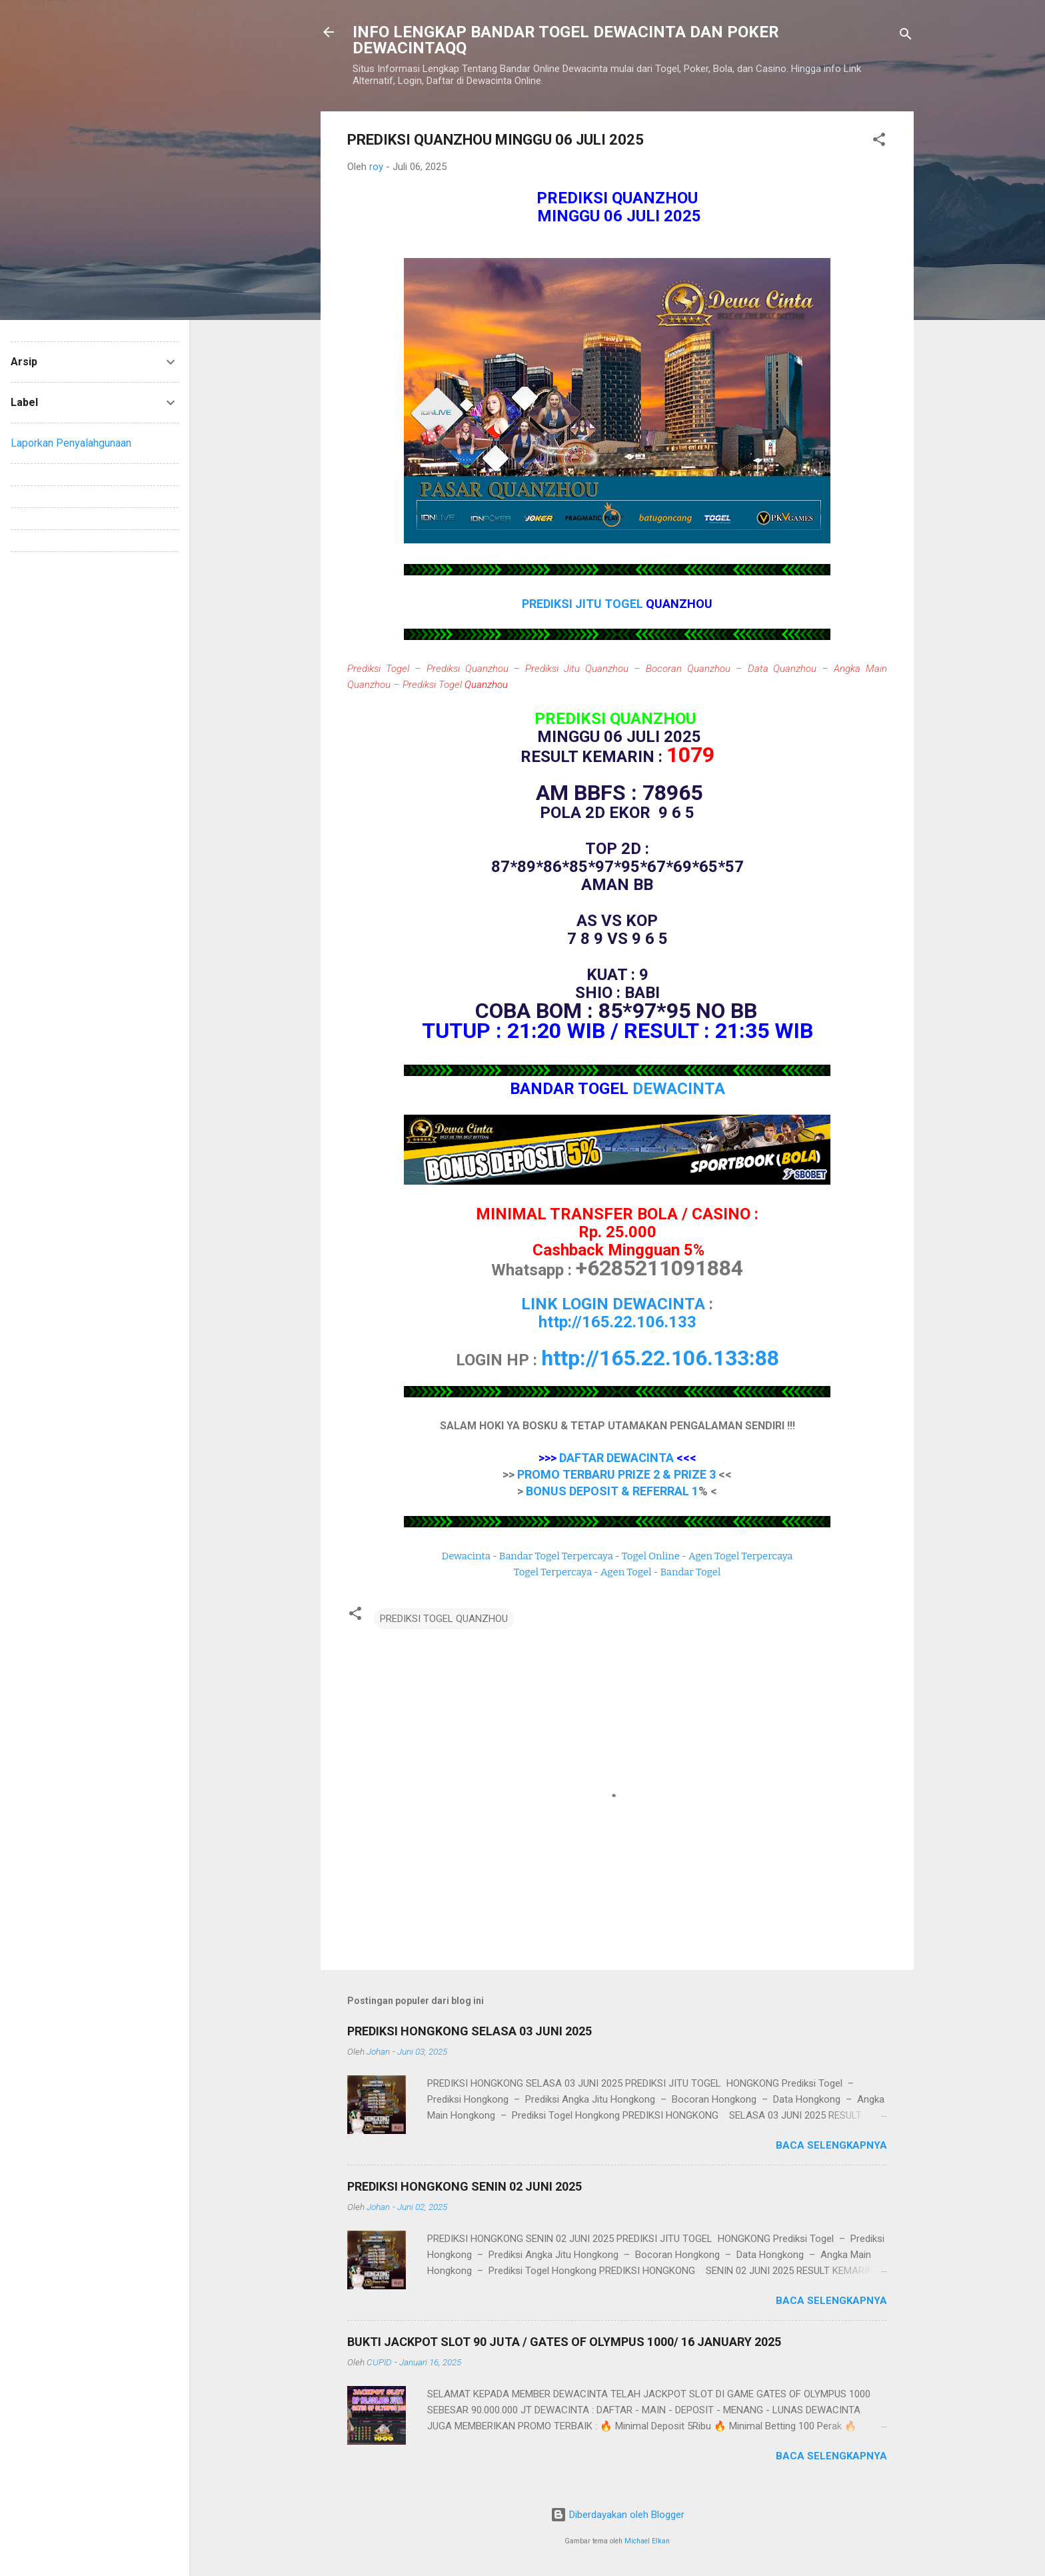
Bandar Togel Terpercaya (556, 1556)
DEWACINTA (678, 1088)
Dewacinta (466, 1556)
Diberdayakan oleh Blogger (617, 2515)
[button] (879, 141)
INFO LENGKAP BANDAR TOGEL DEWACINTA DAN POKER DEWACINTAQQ (566, 40)
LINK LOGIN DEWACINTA (613, 1304)
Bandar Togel (690, 1572)
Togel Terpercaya (553, 1572)
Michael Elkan (647, 2541)
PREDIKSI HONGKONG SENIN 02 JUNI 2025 (464, 2186)
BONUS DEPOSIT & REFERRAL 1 (612, 1491)
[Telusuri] (906, 36)
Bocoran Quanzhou (688, 669)
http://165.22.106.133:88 (660, 1358)
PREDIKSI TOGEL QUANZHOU (444, 1619)
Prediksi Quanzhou (468, 669)
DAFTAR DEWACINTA (616, 1458)
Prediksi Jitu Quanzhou (576, 669)
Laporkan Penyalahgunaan (71, 443)
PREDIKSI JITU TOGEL (584, 604)
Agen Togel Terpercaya (740, 1556)
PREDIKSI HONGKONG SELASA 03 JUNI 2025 (469, 2031)
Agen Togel (625, 1572)
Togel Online (651, 1556)
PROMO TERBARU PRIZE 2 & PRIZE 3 (616, 1474)
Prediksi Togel (378, 669)
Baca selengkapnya (831, 2145)
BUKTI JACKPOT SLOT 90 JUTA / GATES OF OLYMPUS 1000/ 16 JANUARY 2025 (564, 2342)
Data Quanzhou (782, 669)
